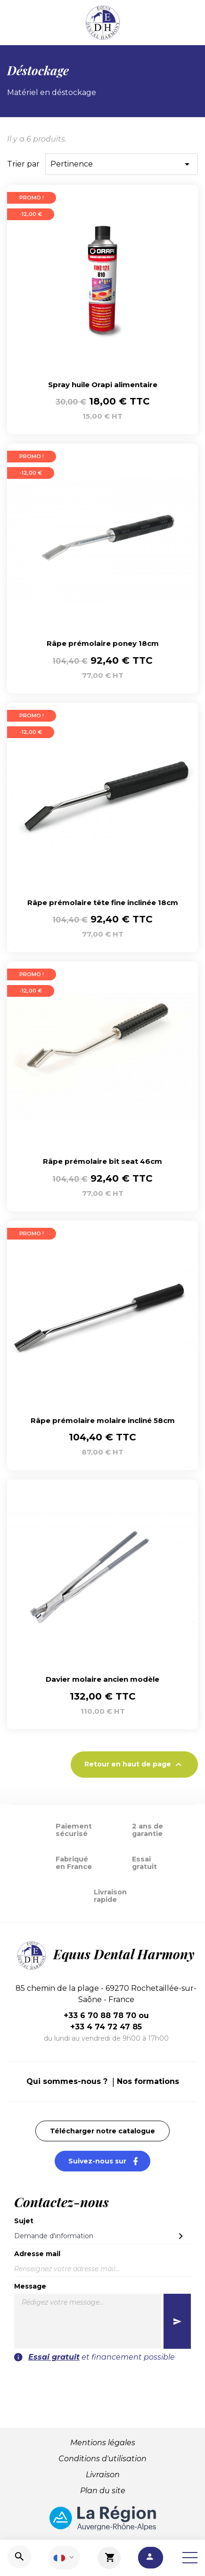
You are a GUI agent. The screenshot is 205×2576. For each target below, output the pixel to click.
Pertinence (121, 164)
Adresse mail (37, 2254)
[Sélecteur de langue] (64, 2557)
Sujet (23, 2221)
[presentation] (102, 2381)
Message (30, 2286)
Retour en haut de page (134, 1764)
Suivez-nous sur (109, 2160)
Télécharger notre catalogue (102, 2131)
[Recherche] (19, 2556)
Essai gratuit (54, 2357)
